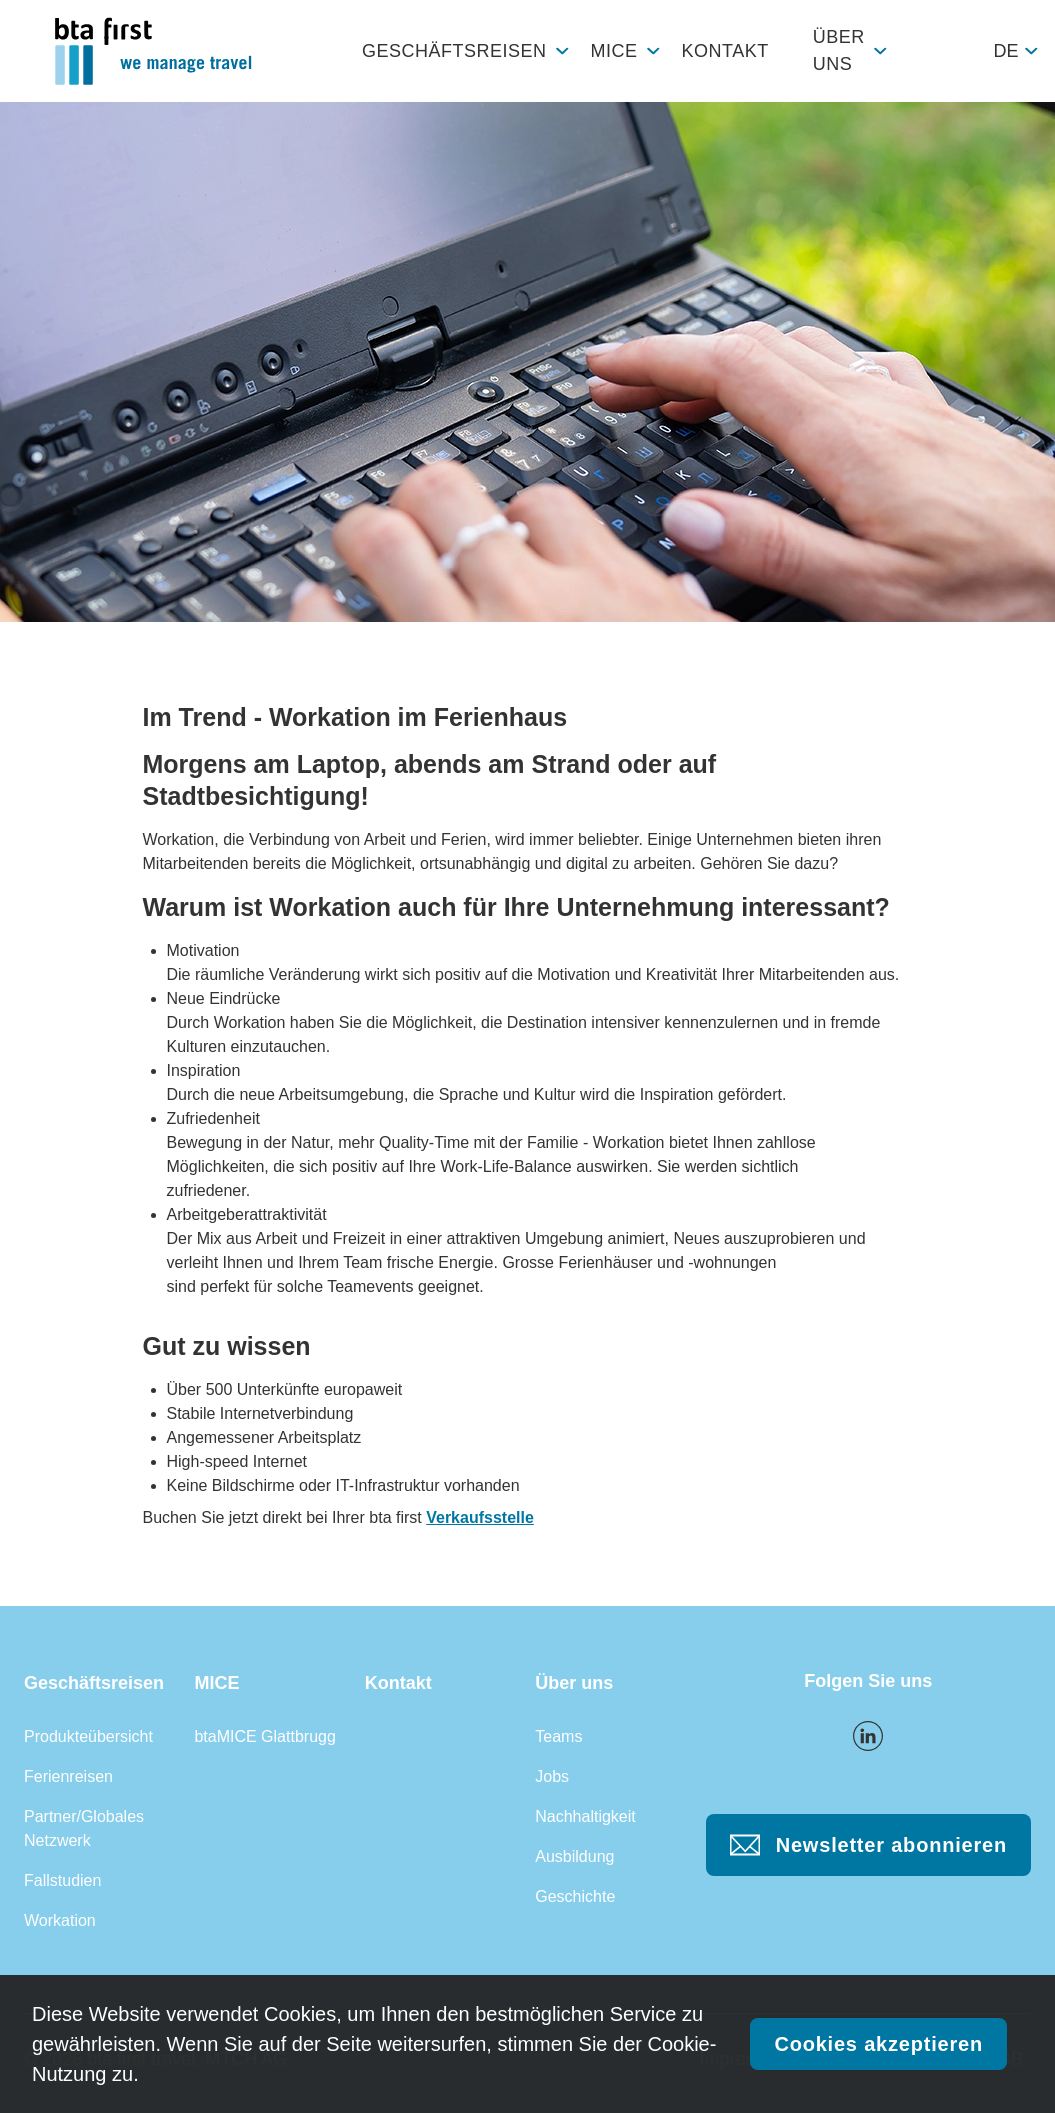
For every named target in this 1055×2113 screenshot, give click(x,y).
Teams (558, 1736)
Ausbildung (574, 1856)
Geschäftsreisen (454, 51)
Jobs (552, 1776)
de (1005, 51)
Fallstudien (62, 1880)
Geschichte (575, 1896)
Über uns (839, 50)
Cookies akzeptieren (878, 2044)
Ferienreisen (68, 1776)
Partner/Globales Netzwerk (84, 1828)
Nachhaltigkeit (585, 1816)
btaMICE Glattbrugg (264, 1736)
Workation (60, 1920)
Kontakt (725, 51)
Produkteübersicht (88, 1736)
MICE (614, 51)
